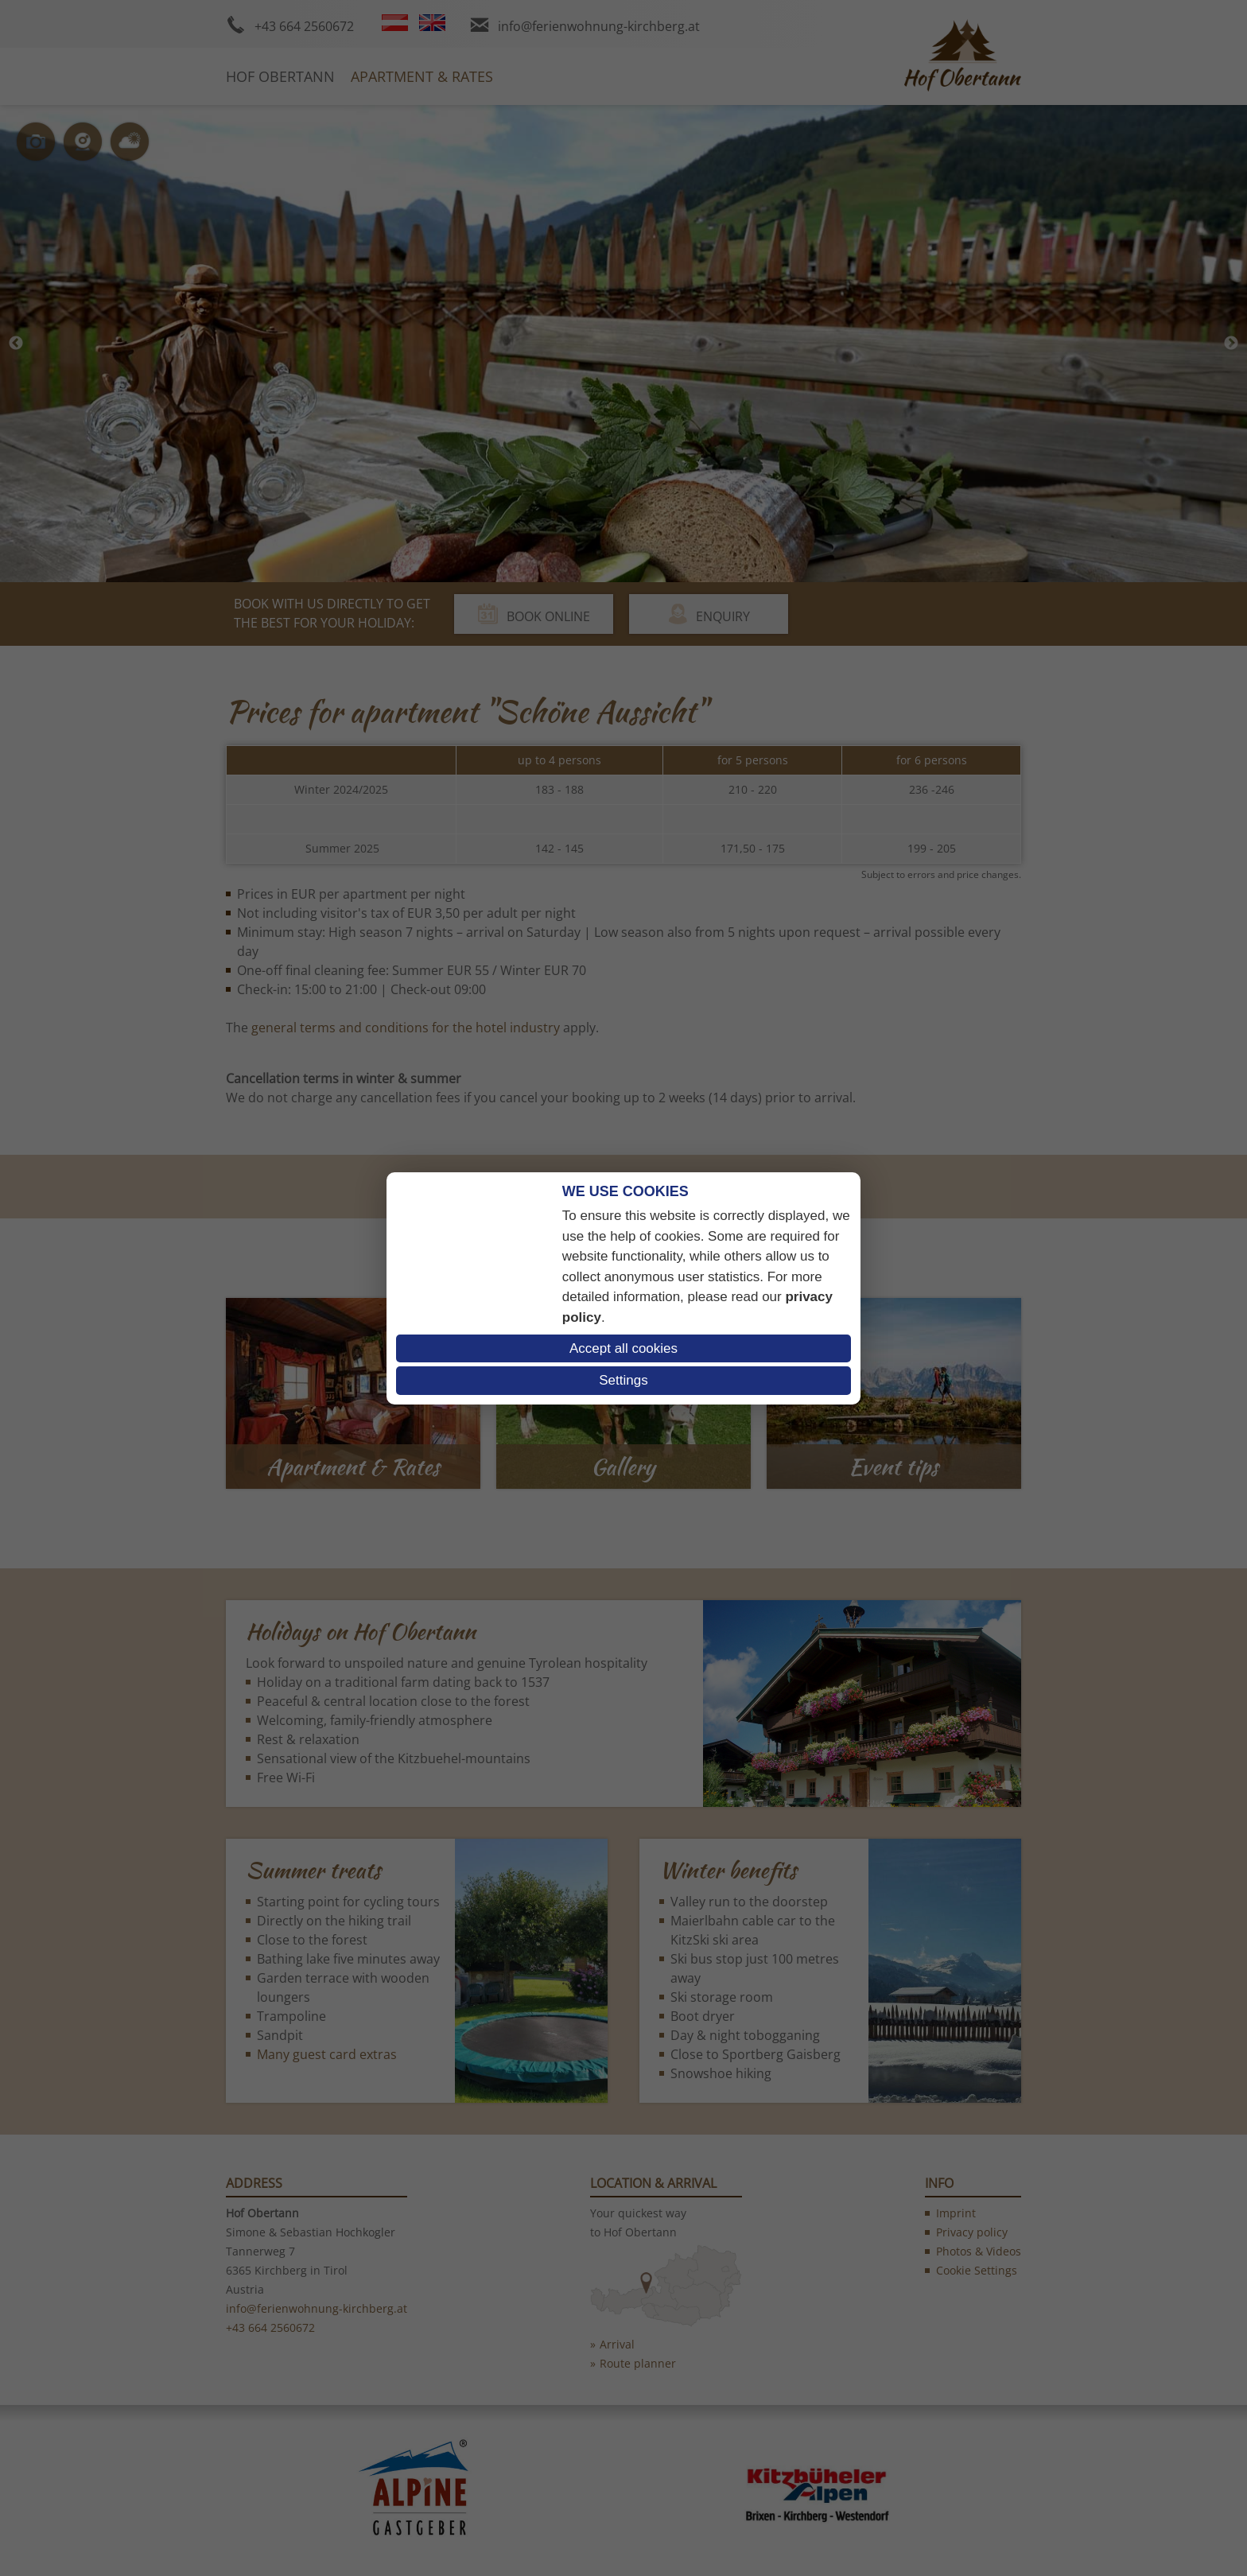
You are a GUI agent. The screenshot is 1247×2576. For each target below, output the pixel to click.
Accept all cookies (623, 1348)
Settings (623, 1380)
